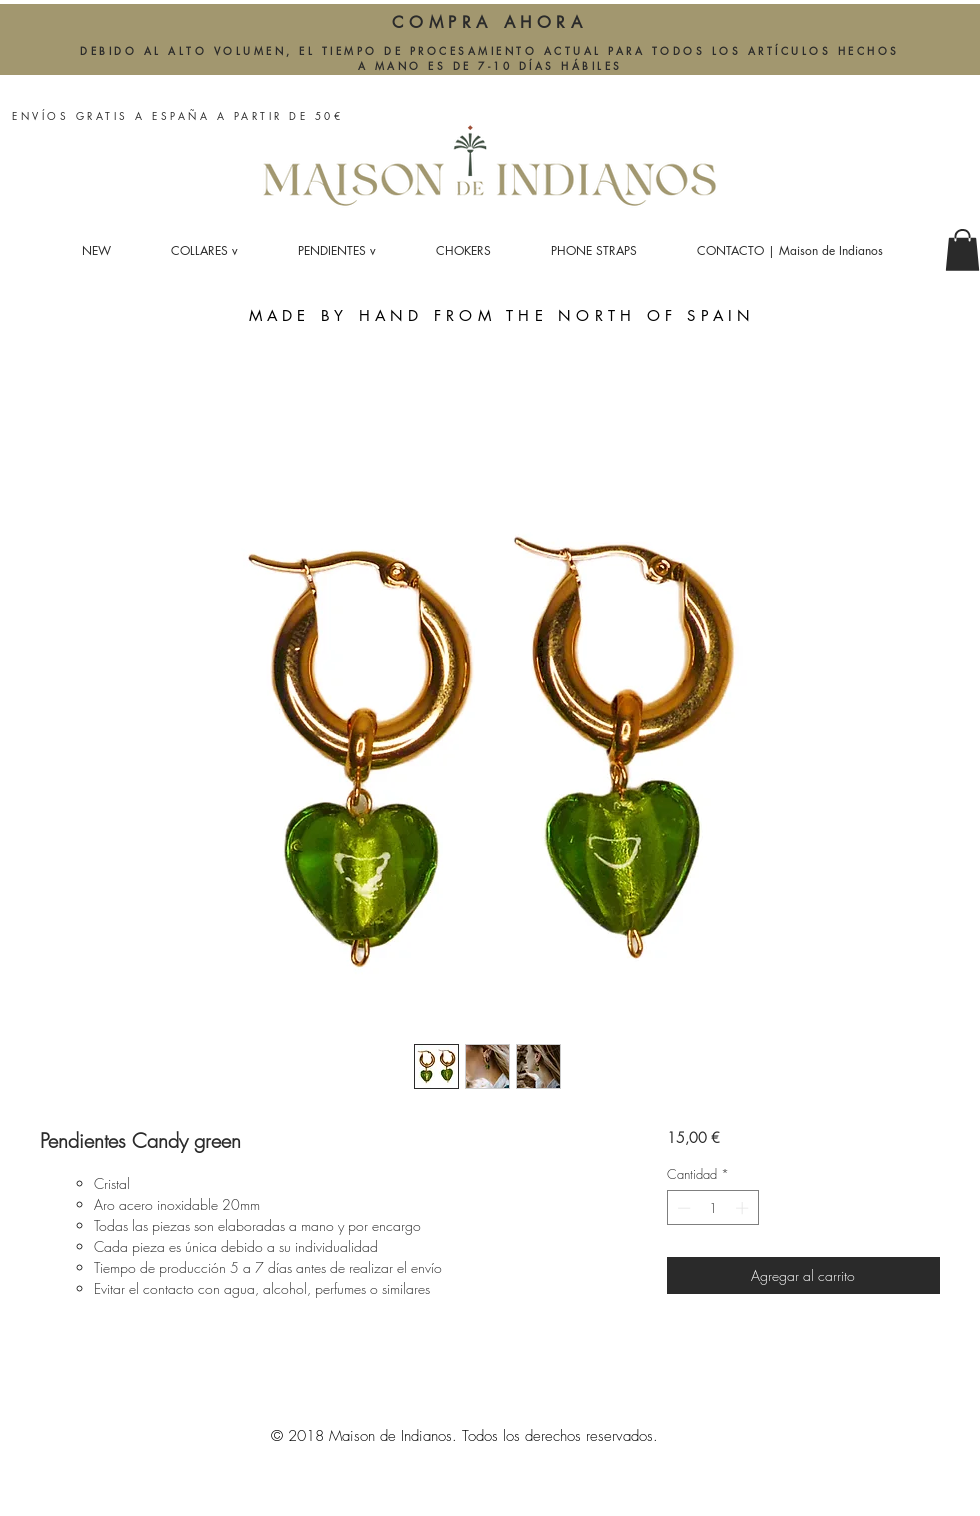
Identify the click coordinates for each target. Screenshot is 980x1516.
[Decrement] (682, 1208)
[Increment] (744, 1208)
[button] (962, 250)
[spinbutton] (712, 1208)
